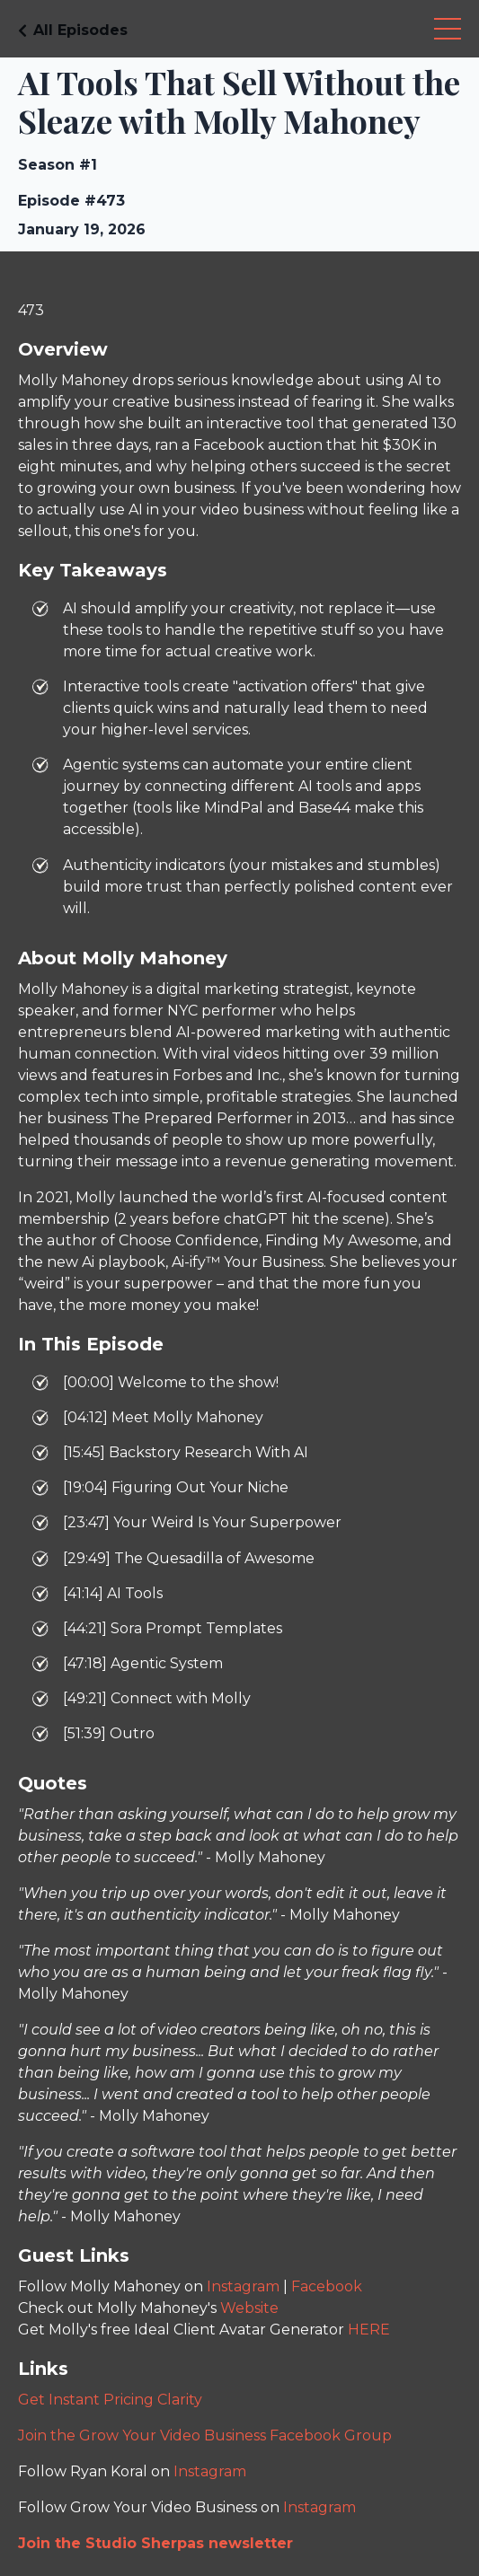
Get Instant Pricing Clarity (110, 2399)
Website (249, 2308)
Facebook (326, 2286)
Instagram (243, 2286)
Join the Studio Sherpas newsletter (155, 2543)
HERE (369, 2329)
